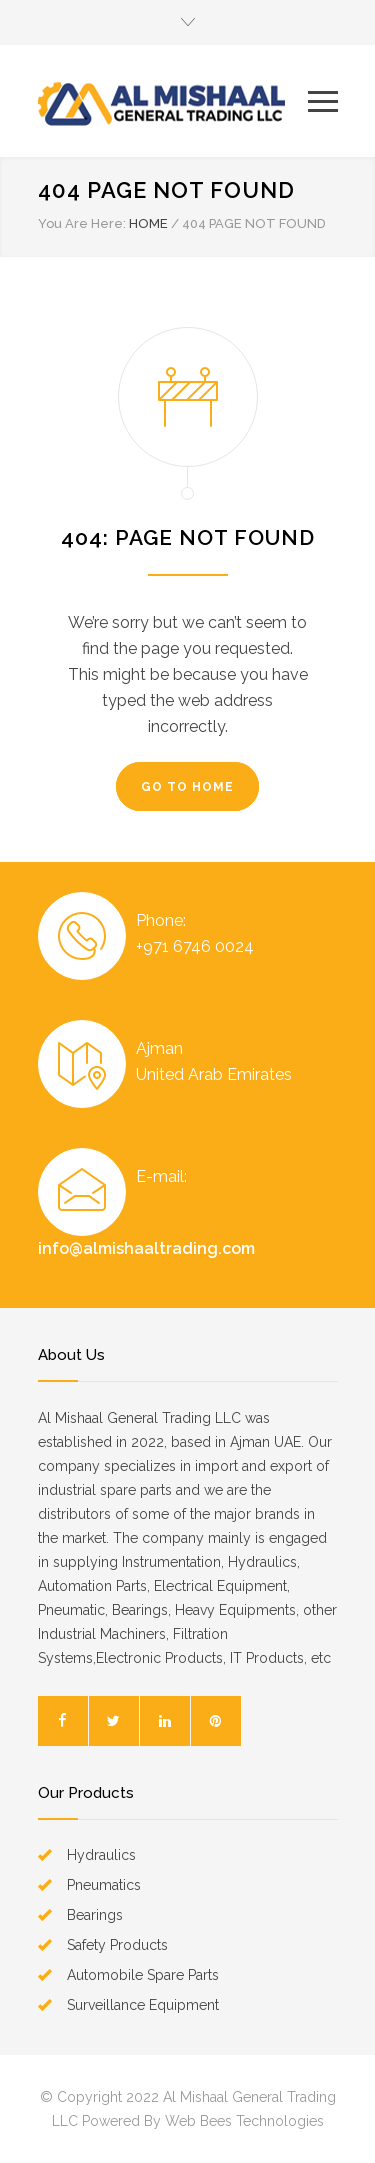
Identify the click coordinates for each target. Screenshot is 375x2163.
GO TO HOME (187, 787)
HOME (148, 223)
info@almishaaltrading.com (146, 1248)
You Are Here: (82, 223)
